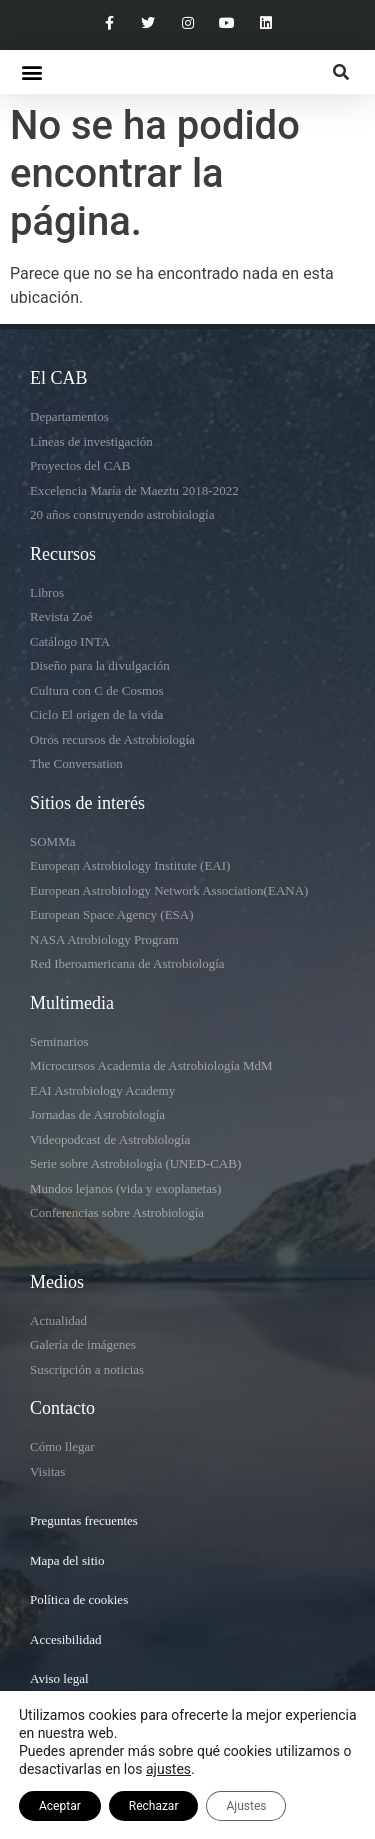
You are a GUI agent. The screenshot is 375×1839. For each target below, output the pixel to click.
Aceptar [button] (60, 1806)
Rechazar (154, 1806)
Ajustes (246, 1806)
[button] (31, 72)
